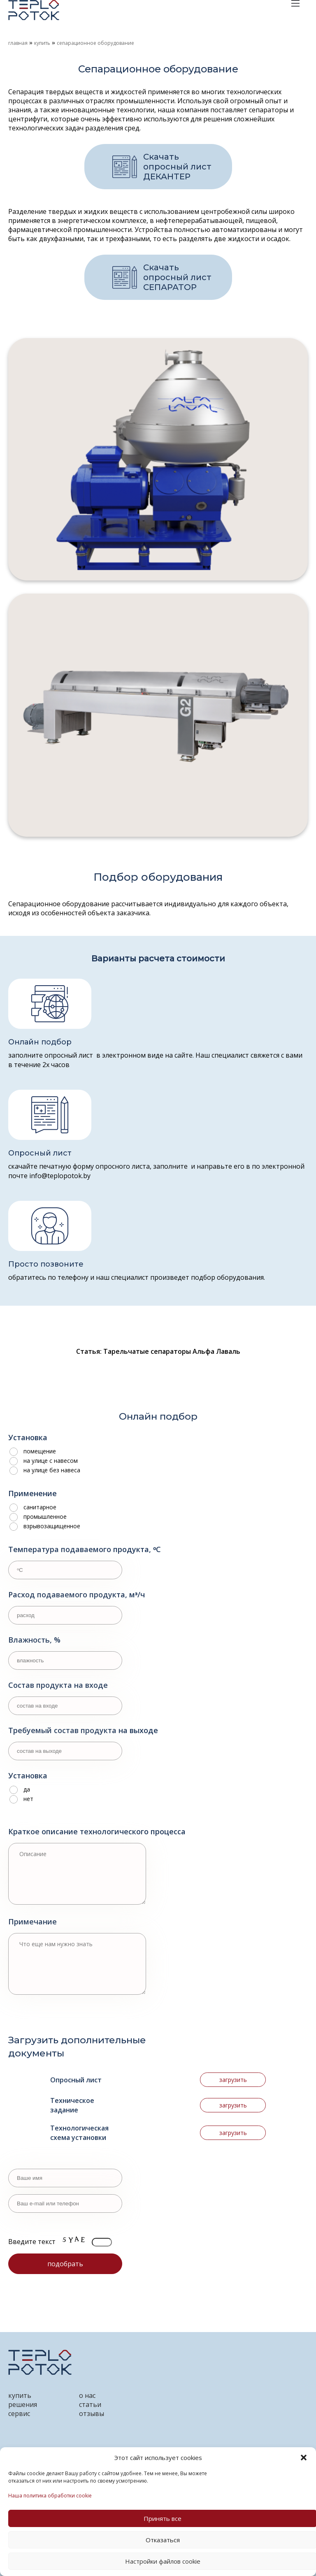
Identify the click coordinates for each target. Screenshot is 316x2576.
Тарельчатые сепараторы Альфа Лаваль (171, 1351)
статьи (90, 2404)
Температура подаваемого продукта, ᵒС (84, 1549)
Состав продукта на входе (58, 1685)
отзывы (91, 2413)
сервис (19, 2413)
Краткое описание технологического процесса (97, 1831)
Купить (42, 42)
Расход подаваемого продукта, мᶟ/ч (76, 1594)
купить (19, 2395)
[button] (304, 2457)
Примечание (32, 1921)
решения (22, 2404)
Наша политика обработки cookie (50, 2495)
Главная (18, 42)
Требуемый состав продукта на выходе (83, 1730)
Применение (32, 1493)
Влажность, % (34, 1640)
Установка (27, 1437)
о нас (87, 2395)
